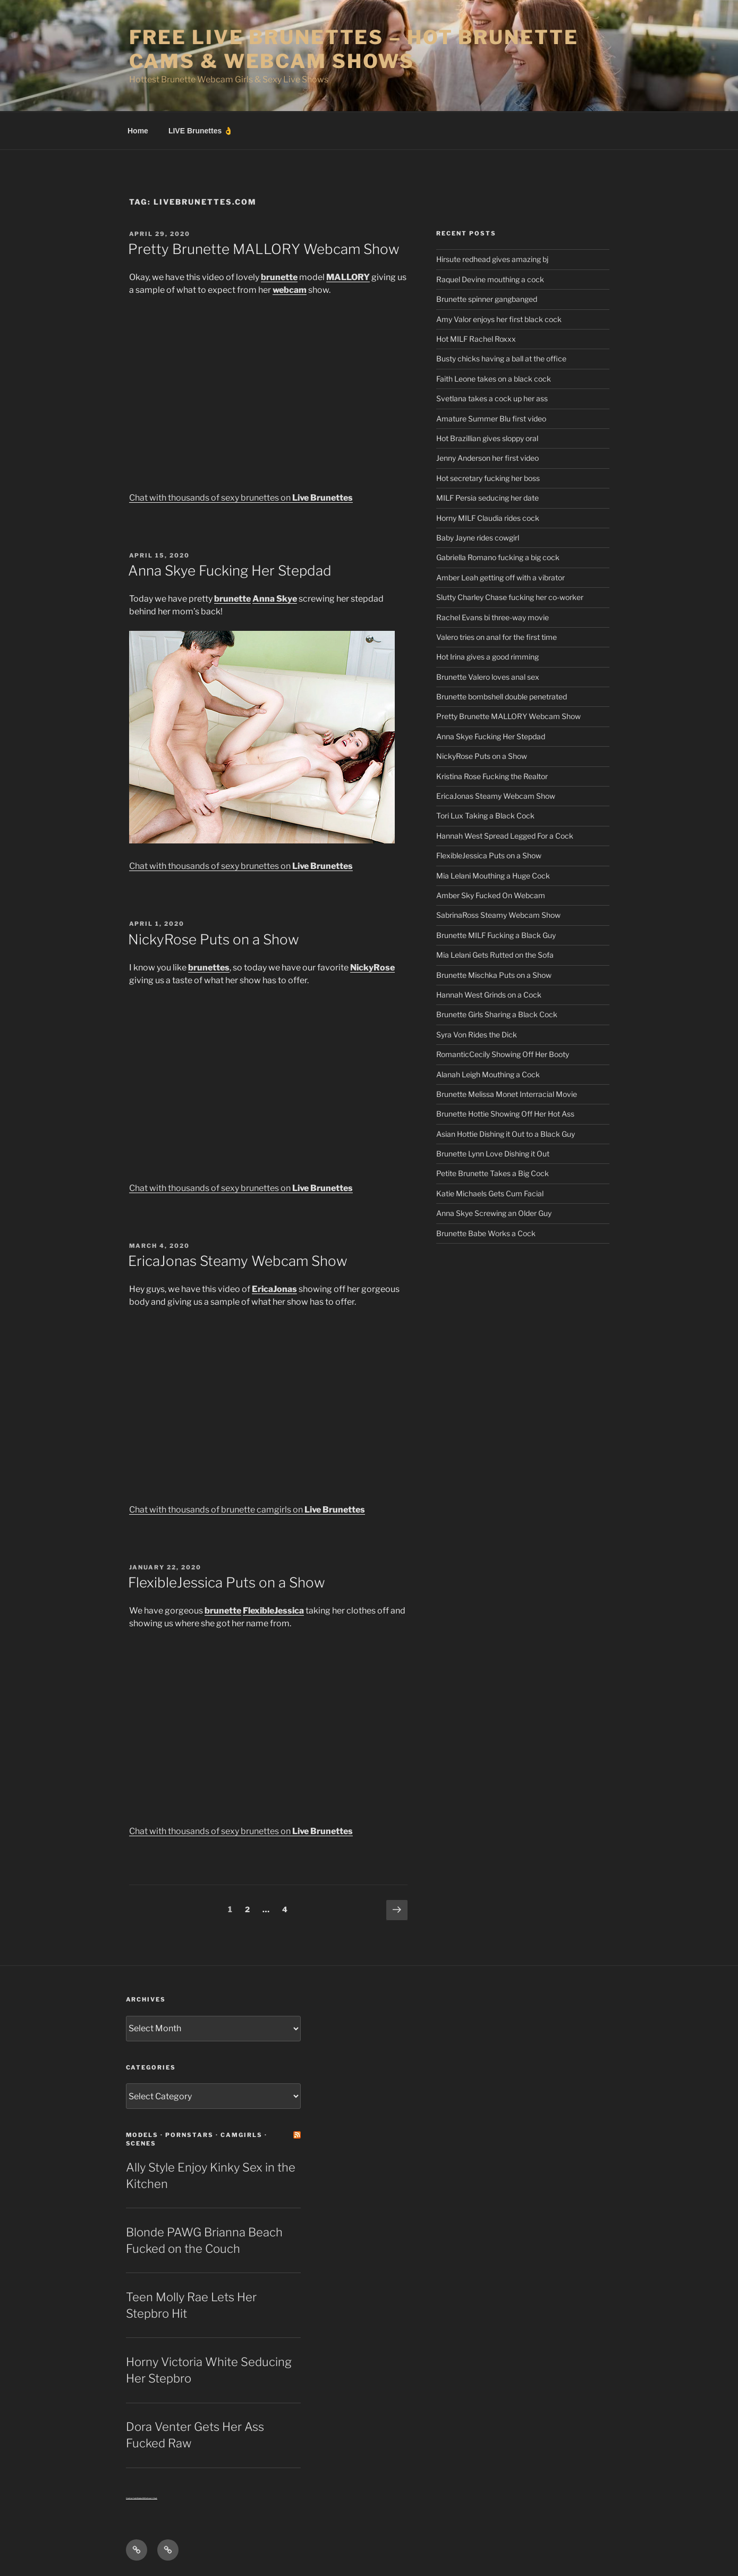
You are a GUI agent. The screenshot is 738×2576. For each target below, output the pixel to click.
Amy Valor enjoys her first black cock (499, 319)
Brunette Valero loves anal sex (487, 676)
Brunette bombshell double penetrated (501, 696)
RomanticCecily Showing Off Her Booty (502, 1054)
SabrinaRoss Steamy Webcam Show (498, 914)
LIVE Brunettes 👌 (200, 130)
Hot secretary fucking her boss (488, 478)
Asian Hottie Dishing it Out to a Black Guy (505, 1133)
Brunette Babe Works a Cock (486, 1233)
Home (138, 130)
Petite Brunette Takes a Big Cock (492, 1173)
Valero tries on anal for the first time (496, 636)
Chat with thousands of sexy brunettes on (241, 498)
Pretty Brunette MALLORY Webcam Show (264, 249)
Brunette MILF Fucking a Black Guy (496, 935)
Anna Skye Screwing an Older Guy (494, 1213)
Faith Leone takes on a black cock (493, 378)
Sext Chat (152, 2498)
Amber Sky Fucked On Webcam (490, 895)
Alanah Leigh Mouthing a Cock (488, 1074)
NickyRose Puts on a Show (213, 939)
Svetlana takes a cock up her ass (492, 398)
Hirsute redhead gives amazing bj (492, 259)
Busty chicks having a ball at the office (501, 358)
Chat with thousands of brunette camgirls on (247, 1510)
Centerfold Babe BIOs (136, 2498)
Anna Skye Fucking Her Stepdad (230, 570)
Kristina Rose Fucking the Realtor (492, 776)
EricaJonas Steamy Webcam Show (237, 1261)
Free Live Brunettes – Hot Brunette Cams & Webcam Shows (354, 49)
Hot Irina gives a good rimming (487, 656)
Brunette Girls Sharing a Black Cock (496, 1014)
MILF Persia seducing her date (487, 497)
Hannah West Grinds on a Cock (488, 994)
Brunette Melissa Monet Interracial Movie (506, 1094)
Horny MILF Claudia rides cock (487, 517)
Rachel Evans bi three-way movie (492, 617)
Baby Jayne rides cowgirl (477, 537)
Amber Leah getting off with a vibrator (500, 577)
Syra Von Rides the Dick (476, 1034)
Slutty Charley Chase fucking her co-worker (509, 597)
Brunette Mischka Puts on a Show (494, 974)
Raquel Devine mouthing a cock (490, 279)
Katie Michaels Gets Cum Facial (490, 1193)
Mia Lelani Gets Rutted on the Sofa (495, 954)
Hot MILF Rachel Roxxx (476, 338)
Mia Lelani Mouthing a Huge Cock (493, 875)
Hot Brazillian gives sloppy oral (487, 438)
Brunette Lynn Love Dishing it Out (492, 1153)
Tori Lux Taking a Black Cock (485, 815)
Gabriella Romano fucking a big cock (497, 557)
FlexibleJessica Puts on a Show (226, 1582)
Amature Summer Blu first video (491, 418)
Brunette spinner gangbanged (486, 298)
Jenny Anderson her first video (487, 457)
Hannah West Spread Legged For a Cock (504, 835)
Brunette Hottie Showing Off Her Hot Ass (505, 1113)
